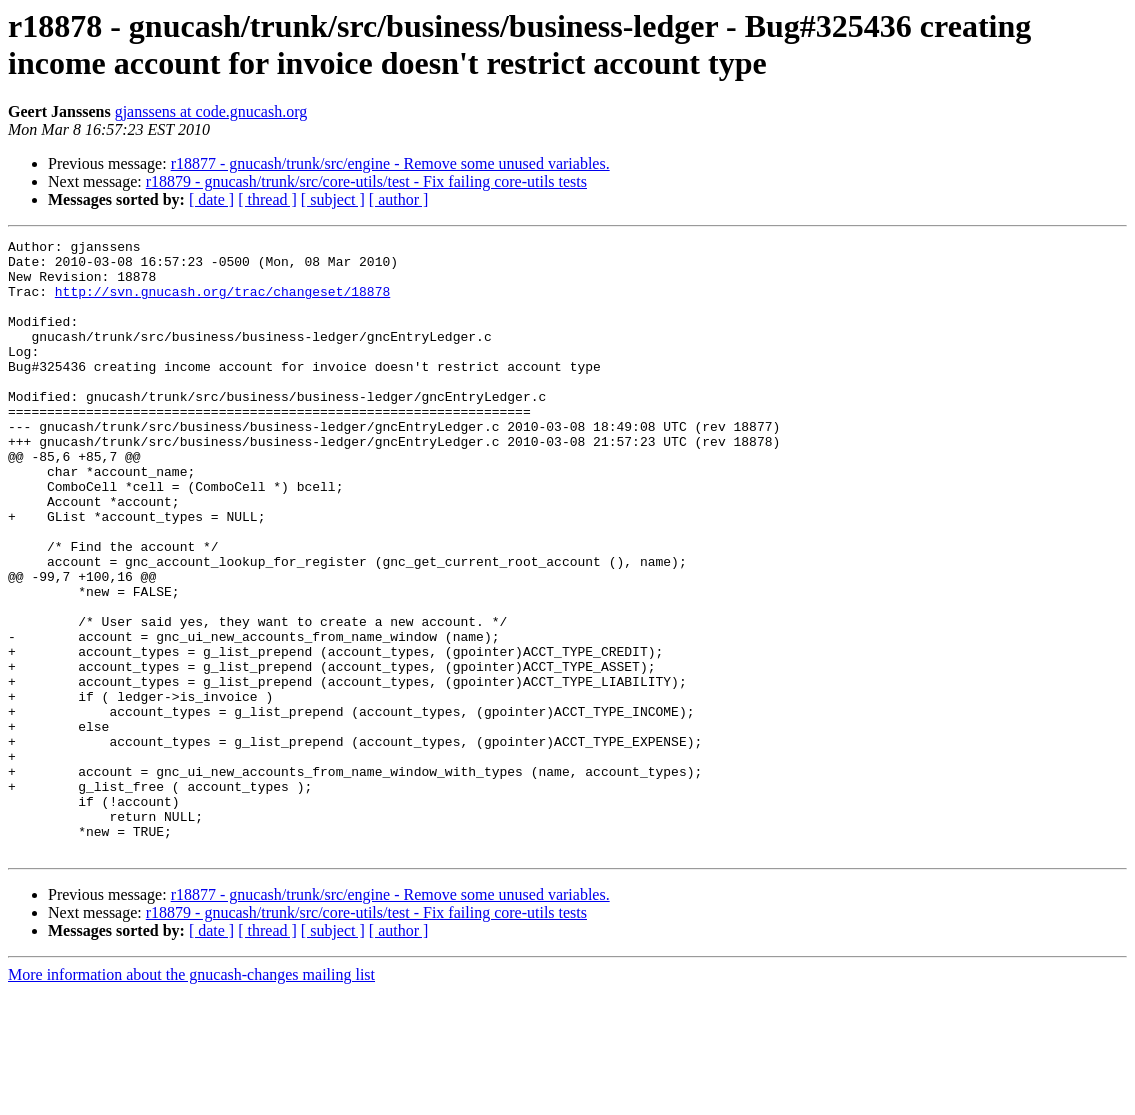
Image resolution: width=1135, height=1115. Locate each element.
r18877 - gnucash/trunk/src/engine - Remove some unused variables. (390, 163)
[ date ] (211, 199)
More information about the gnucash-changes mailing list (191, 1097)
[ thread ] (267, 199)
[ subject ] (333, 199)
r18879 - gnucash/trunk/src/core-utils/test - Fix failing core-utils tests (366, 181)
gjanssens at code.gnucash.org (211, 111)
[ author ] (399, 199)
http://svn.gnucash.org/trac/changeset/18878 (222, 303)
